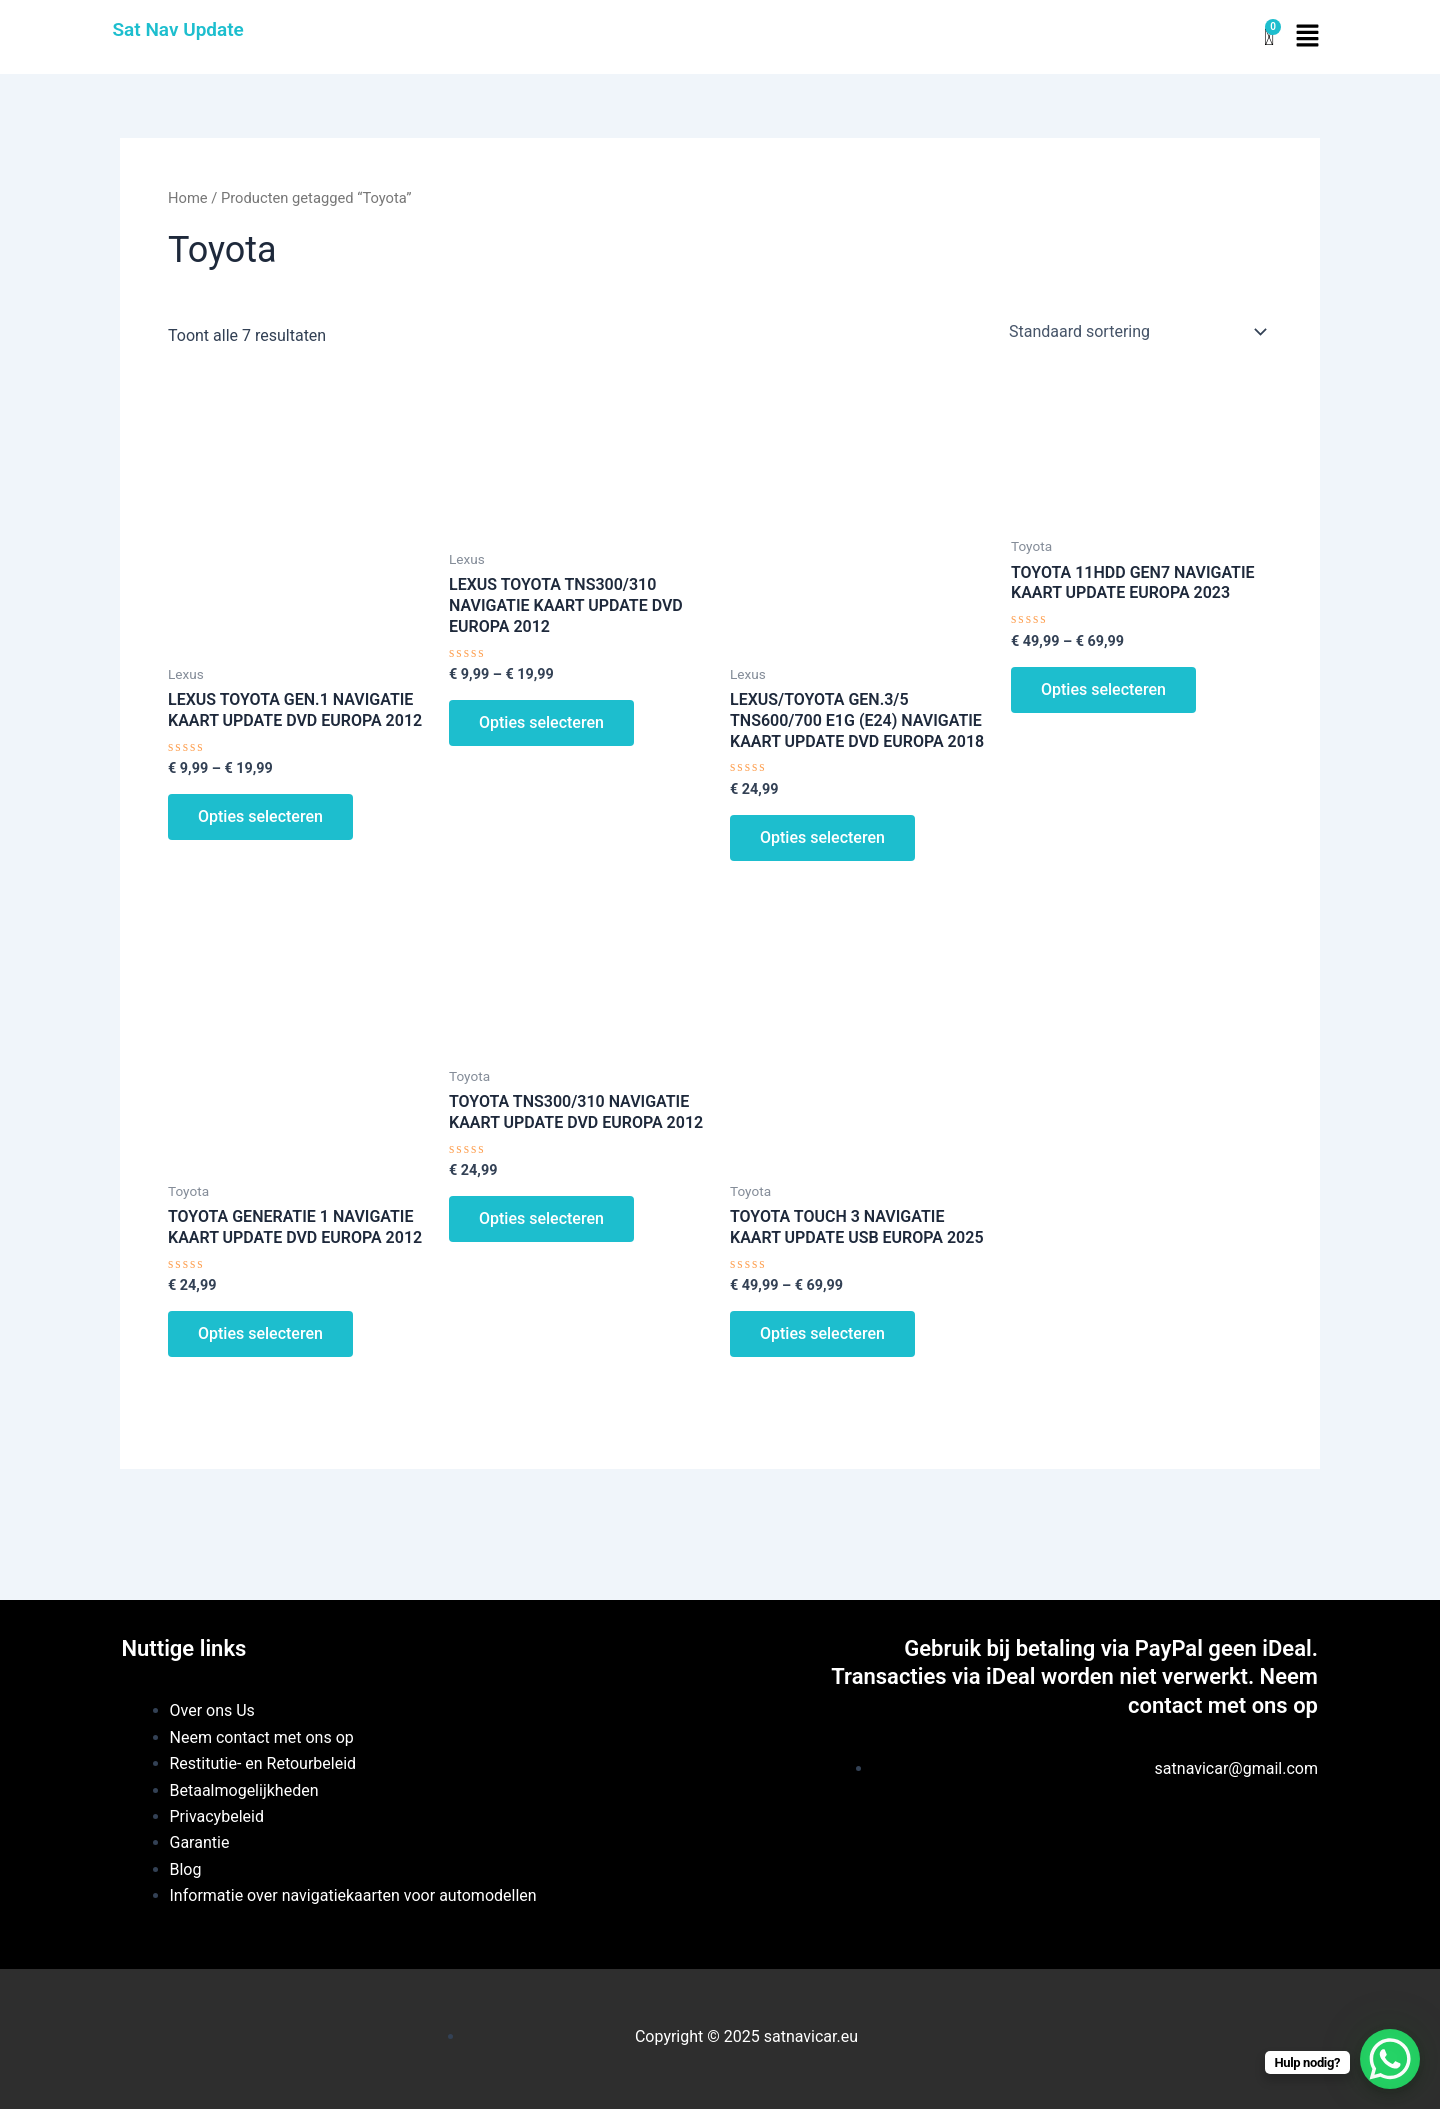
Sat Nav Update (178, 29)
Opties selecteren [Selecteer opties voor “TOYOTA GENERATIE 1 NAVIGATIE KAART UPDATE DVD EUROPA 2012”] (260, 1333)
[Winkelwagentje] (1269, 37)
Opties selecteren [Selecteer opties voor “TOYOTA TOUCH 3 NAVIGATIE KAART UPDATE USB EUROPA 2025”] (822, 1333)
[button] (1307, 37)
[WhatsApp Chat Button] (1390, 2059)
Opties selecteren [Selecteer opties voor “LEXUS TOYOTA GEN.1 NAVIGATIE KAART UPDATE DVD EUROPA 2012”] (260, 816)
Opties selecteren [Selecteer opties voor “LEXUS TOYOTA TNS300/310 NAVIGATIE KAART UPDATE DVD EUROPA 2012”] (541, 722)
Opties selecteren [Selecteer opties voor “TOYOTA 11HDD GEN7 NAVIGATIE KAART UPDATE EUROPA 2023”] (1103, 689)
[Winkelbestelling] (1136, 332)
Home (188, 198)
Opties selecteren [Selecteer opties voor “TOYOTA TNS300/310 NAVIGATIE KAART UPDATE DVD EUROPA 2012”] (541, 1218)
